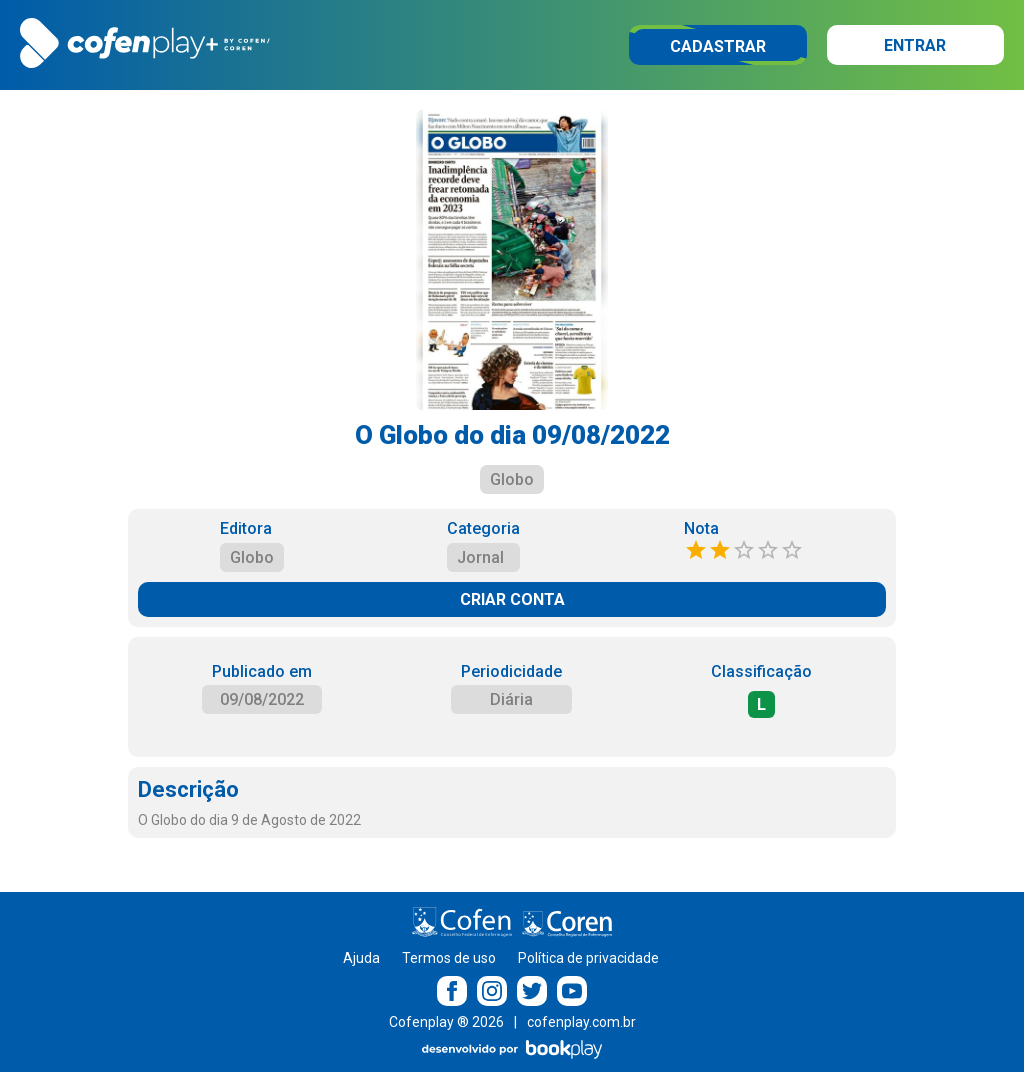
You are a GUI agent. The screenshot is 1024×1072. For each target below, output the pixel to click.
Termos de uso (449, 958)
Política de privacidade (588, 958)
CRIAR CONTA (512, 599)
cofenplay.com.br (581, 1022)
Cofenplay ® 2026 (446, 1022)
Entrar (915, 45)
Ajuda (361, 958)
